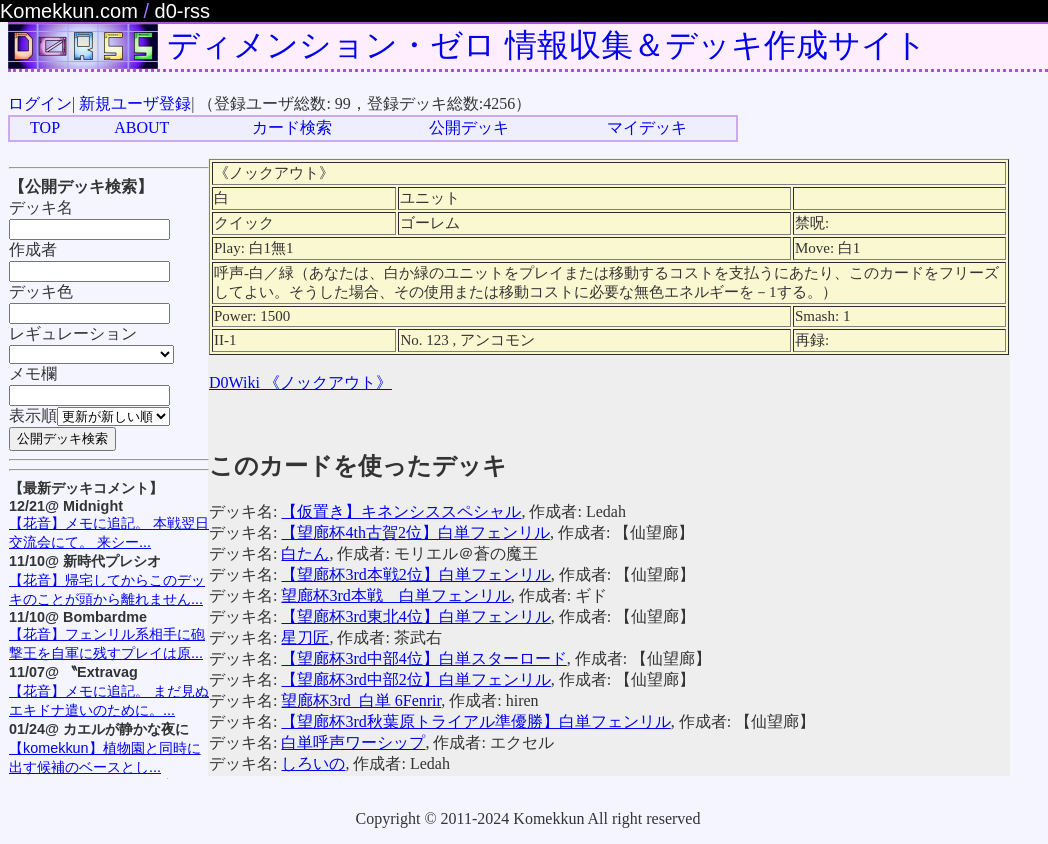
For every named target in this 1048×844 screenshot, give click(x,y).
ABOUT (141, 127)
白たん (305, 553)
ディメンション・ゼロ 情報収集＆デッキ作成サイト (547, 45)
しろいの (313, 763)
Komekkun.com (69, 11)
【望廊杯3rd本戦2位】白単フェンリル (415, 574)
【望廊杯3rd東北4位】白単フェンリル (415, 616)
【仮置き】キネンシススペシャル (401, 511)
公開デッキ (469, 127)
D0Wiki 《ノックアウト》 (300, 382)
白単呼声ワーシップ (353, 742)
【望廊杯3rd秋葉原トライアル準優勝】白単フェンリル (475, 721)
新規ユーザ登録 (135, 103)
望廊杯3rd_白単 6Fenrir (361, 700)
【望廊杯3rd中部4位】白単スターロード (423, 658)
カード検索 (292, 127)
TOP (45, 127)
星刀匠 (305, 637)
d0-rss (183, 11)
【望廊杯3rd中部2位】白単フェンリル (415, 679)
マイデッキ (647, 127)
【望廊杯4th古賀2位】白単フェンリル (415, 532)
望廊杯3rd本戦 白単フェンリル (395, 595)
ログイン (40, 103)
